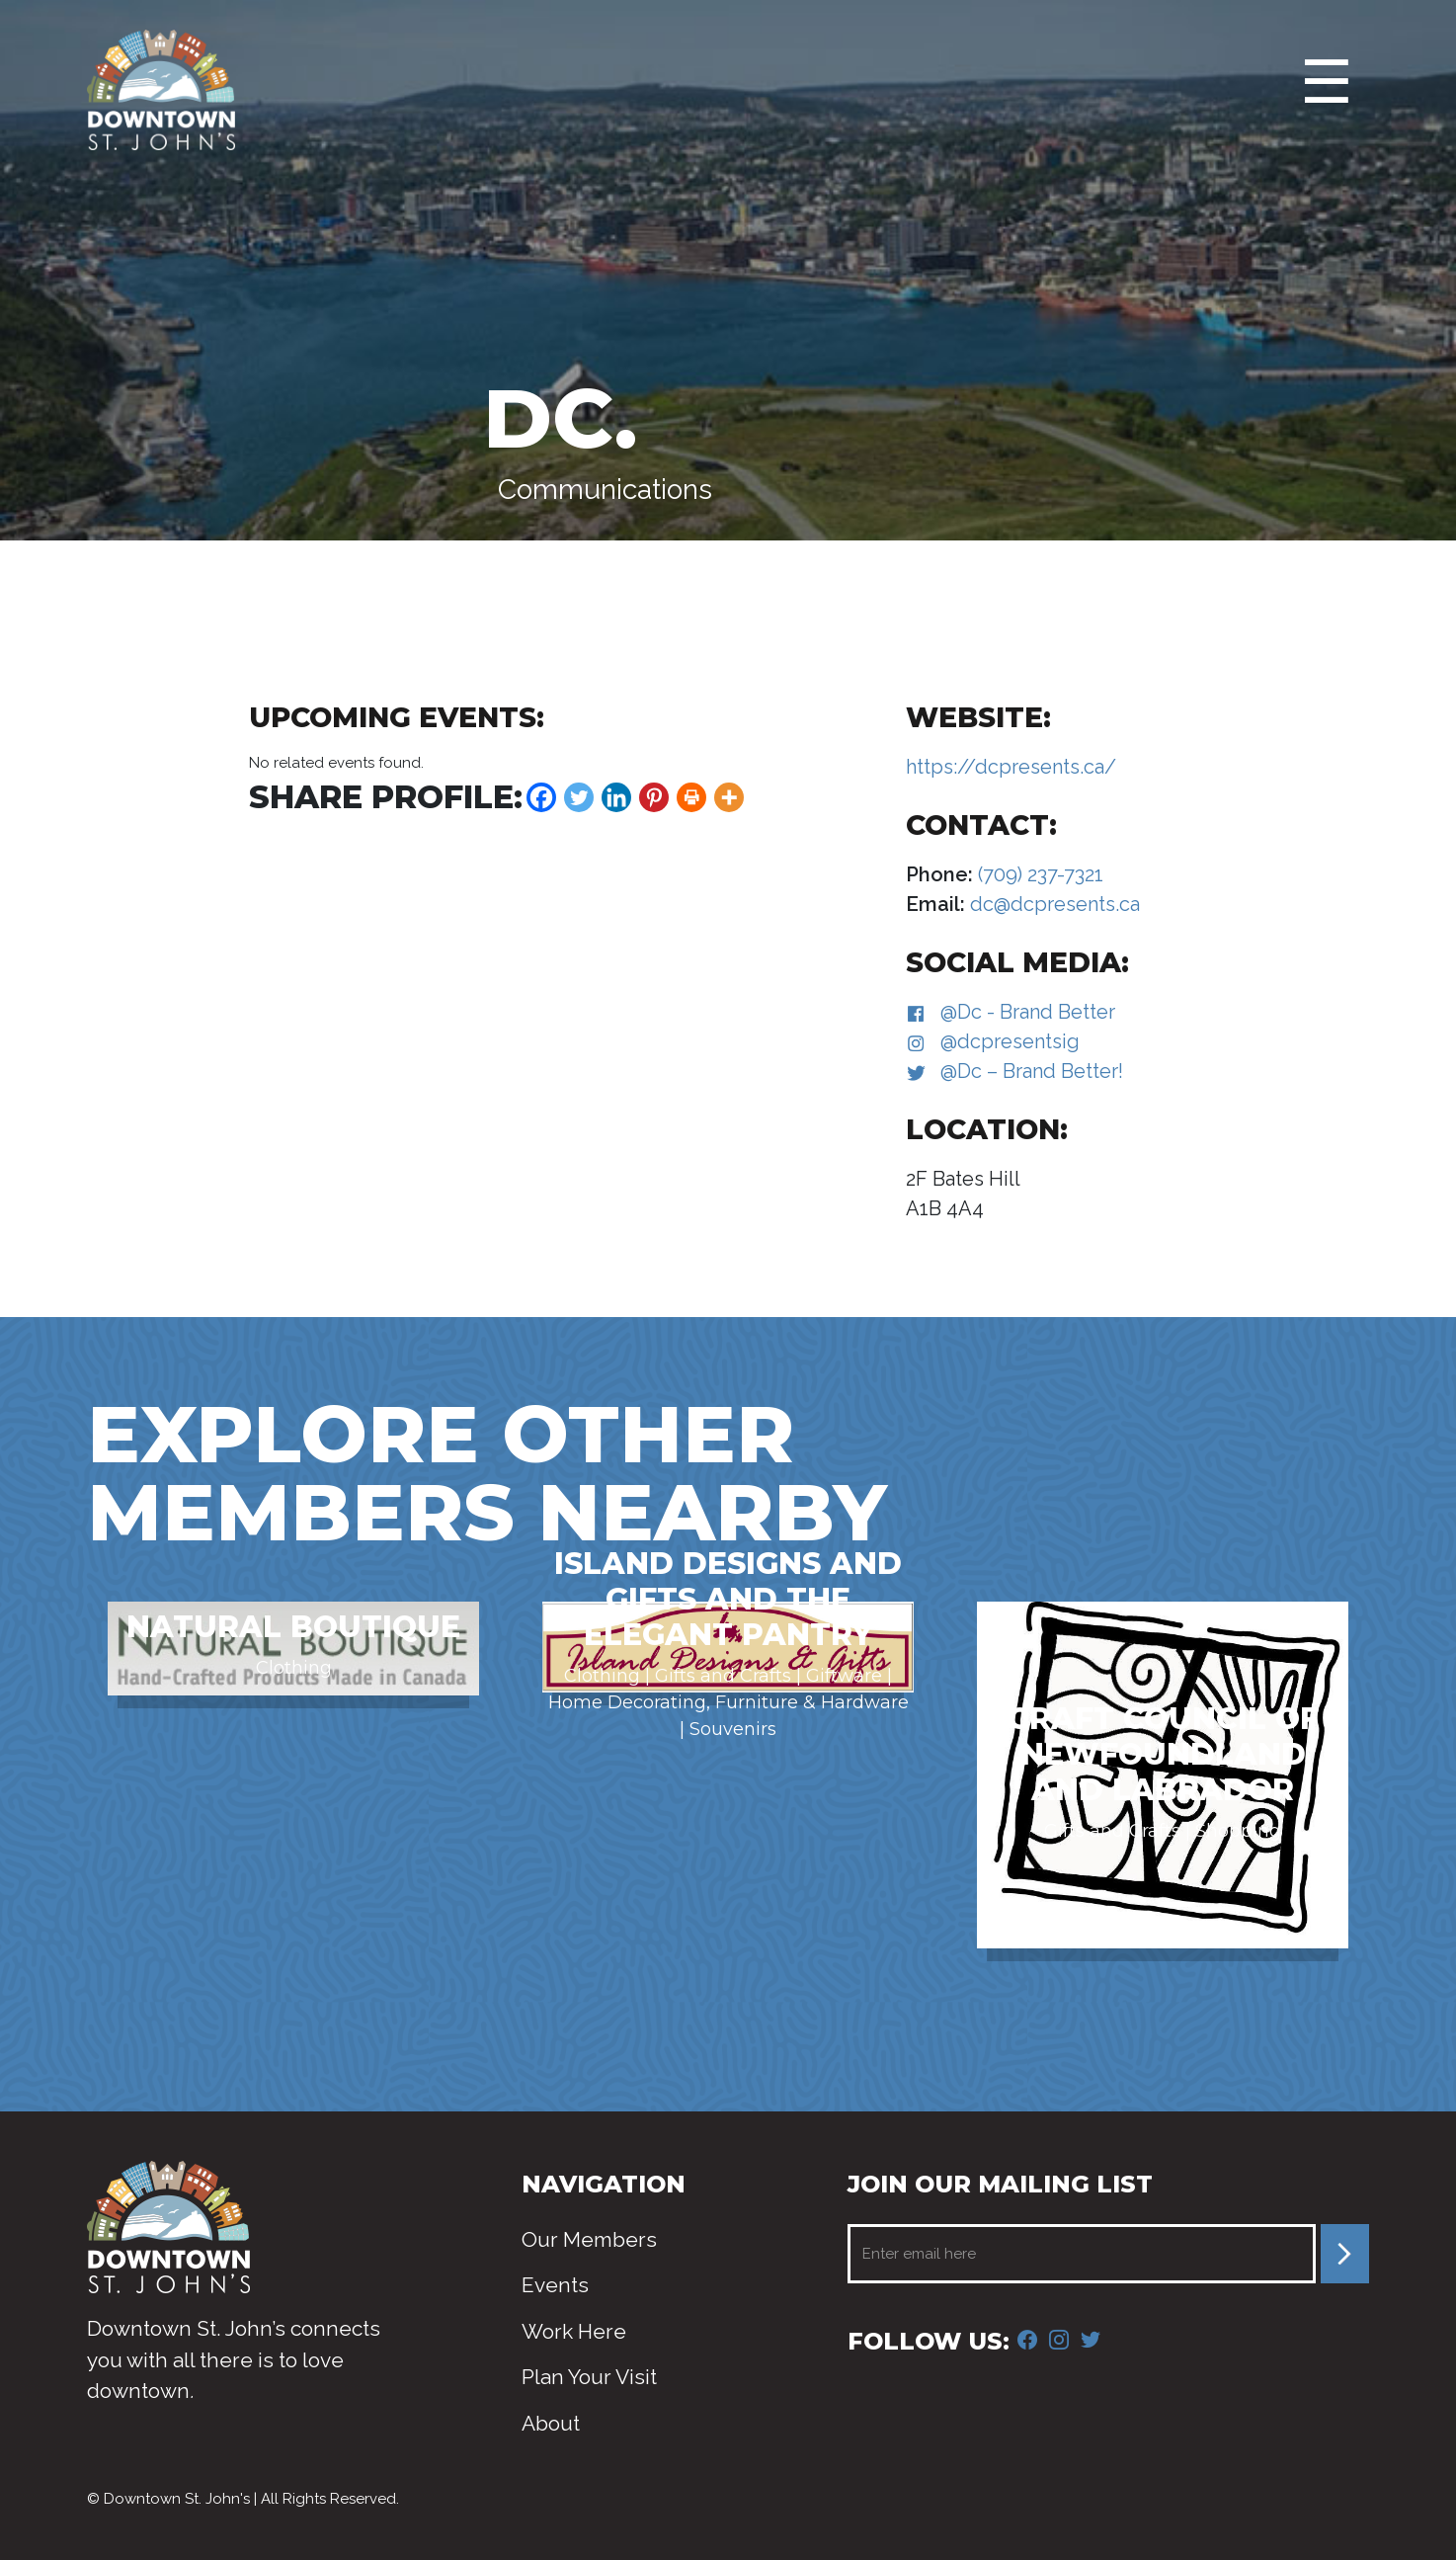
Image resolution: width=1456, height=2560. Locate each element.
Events (555, 2284)
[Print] (691, 797)
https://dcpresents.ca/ (1011, 767)
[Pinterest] (654, 797)
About (551, 2423)
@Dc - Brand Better (1027, 1012)
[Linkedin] (616, 797)
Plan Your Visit (589, 2376)
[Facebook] (541, 797)
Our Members (589, 2239)
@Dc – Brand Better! (1031, 1071)
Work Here (574, 2331)
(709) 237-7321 (1038, 874)
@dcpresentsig (1010, 1041)
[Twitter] (579, 797)
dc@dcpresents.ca (1052, 904)
